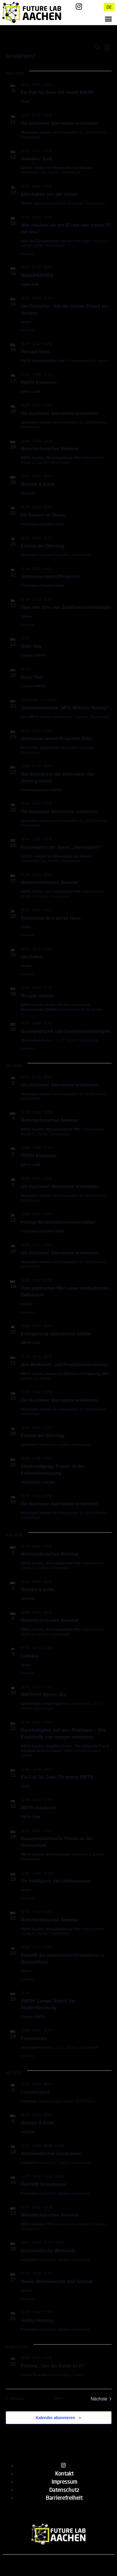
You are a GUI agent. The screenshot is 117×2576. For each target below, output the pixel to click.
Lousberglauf (35, 2092)
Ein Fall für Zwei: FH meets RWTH (57, 92)
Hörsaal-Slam (35, 351)
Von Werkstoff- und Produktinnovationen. (65, 1364)
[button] (108, 19)
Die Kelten (32, 956)
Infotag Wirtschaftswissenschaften (58, 1222)
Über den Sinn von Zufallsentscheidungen (66, 607)
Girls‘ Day (31, 646)
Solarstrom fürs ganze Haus (51, 918)
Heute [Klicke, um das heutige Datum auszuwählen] (58, 2398)
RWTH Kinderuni (39, 382)
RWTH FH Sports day (43, 1694)
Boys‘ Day (32, 677)
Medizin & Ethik (37, 484)
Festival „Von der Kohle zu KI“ (53, 2365)
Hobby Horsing (37, 2320)
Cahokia (29, 1656)
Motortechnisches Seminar (50, 448)
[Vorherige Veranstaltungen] (15, 2399)
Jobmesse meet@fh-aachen (51, 576)
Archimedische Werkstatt (48, 2250)
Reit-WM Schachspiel (44, 2184)
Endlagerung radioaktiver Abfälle (56, 1333)
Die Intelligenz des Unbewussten (56, 1881)
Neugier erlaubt (37, 995)
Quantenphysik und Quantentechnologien (66, 1031)
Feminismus (34, 2038)
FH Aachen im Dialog (43, 515)
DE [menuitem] (109, 6)
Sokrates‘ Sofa (36, 158)
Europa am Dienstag (43, 545)
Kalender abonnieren (55, 2417)
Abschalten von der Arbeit (49, 194)
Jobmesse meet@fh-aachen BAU (56, 738)
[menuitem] (109, 7)
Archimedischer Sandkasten (51, 2153)
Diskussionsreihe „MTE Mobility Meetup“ (65, 707)
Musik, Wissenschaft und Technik (57, 2281)
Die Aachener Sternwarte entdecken (59, 123)
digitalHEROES (37, 275)
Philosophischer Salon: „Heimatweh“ (61, 847)
